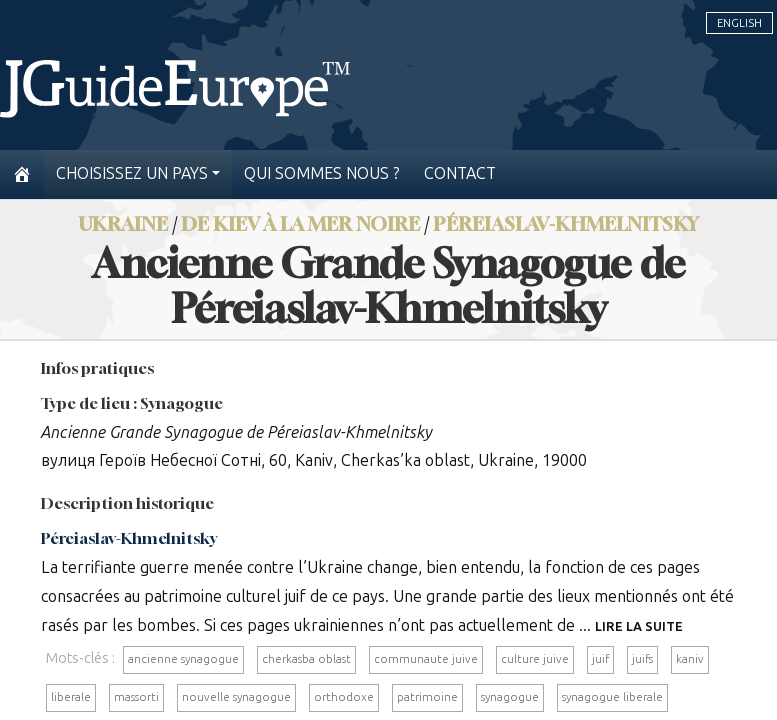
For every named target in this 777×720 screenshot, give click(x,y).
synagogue (510, 697)
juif (600, 659)
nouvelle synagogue (236, 697)
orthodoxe (344, 697)
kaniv (690, 659)
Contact (460, 173)
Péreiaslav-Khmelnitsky (566, 223)
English (739, 23)
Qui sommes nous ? (322, 173)
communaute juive (426, 659)
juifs (642, 659)
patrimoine (427, 697)
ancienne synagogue (183, 659)
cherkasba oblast (306, 659)
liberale (71, 697)
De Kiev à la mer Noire (300, 223)
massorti (136, 697)
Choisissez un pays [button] (132, 173)
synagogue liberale (612, 697)
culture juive (535, 659)
